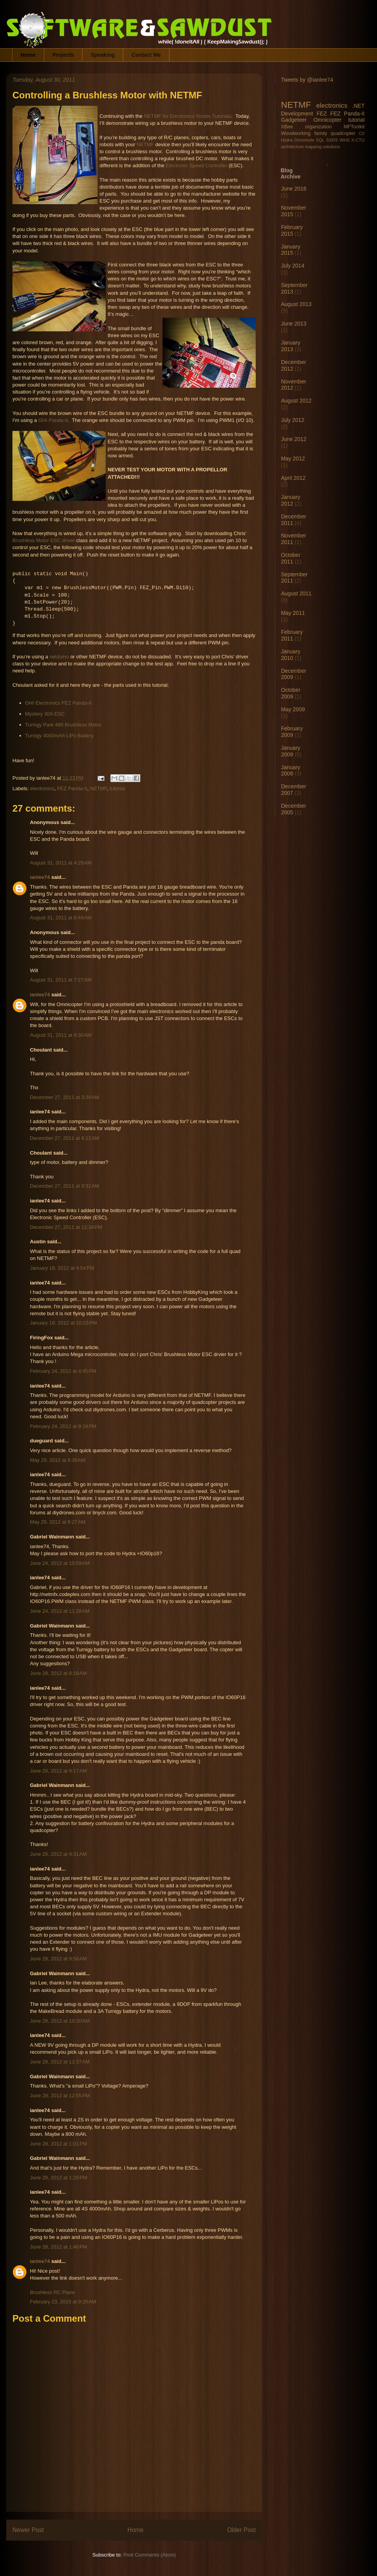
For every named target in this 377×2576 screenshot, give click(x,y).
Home (28, 55)
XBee (287, 127)
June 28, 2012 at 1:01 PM (58, 2144)
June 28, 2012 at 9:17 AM (58, 1771)
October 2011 (290, 558)
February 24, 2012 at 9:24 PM (63, 1426)
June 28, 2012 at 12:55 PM (60, 2095)
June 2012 (293, 439)
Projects (63, 55)
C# (362, 133)
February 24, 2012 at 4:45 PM (63, 1371)
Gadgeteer (294, 120)
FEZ (321, 113)
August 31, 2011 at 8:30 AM (61, 1035)
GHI (42, 420)
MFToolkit (354, 127)
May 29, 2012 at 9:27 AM (58, 1522)
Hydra (287, 140)
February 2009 (292, 731)
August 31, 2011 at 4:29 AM (61, 863)
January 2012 (290, 500)
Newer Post (28, 2530)
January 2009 (290, 751)
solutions (331, 146)
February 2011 (292, 635)
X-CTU (358, 140)
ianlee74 (40, 877)
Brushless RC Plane (52, 2292)
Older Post (241, 2530)
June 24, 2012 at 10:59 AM (60, 1563)
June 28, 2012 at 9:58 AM (58, 1959)
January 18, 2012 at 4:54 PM (62, 1268)
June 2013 (293, 323)
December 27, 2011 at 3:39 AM (64, 1097)
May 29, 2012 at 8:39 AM (58, 1460)
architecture (292, 146)
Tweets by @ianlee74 (307, 80)
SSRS (332, 140)
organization (318, 127)
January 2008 (290, 770)
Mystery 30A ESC (45, 714)
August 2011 (296, 593)
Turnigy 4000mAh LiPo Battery (59, 735)
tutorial (117, 788)
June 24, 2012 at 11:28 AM (60, 1611)
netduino (59, 657)
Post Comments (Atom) (149, 2555)
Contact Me (146, 55)
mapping (313, 146)
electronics (42, 788)
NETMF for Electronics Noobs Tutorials (187, 116)
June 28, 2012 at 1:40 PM (58, 2247)
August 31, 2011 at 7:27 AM (61, 980)
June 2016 (293, 189)
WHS (345, 140)
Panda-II (58, 420)
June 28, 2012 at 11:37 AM (60, 2062)
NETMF (145, 144)
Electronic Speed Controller (196, 165)
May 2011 (293, 613)
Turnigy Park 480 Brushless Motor (63, 725)
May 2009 (293, 709)
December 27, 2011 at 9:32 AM (64, 1186)
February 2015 (292, 230)
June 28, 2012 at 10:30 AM (60, 2021)
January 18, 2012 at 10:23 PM (63, 1323)
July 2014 (292, 265)
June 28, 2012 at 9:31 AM (58, 1854)
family (320, 133)
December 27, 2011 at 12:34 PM (66, 1227)
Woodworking (296, 133)
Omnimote (304, 140)
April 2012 (293, 478)
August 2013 (296, 304)
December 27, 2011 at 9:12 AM (64, 1138)
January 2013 (290, 346)
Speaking (103, 55)
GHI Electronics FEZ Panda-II (58, 703)
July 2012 (292, 420)
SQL (320, 140)
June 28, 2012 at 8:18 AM (58, 1673)
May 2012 (293, 458)
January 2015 (290, 249)
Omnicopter (327, 120)
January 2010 (290, 654)
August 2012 (296, 400)
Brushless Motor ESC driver (43, 540)
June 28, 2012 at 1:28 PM (58, 2177)
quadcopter (343, 133)
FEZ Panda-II (72, 788)
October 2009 (290, 693)
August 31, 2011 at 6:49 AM (61, 917)
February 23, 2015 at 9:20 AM (63, 2302)
